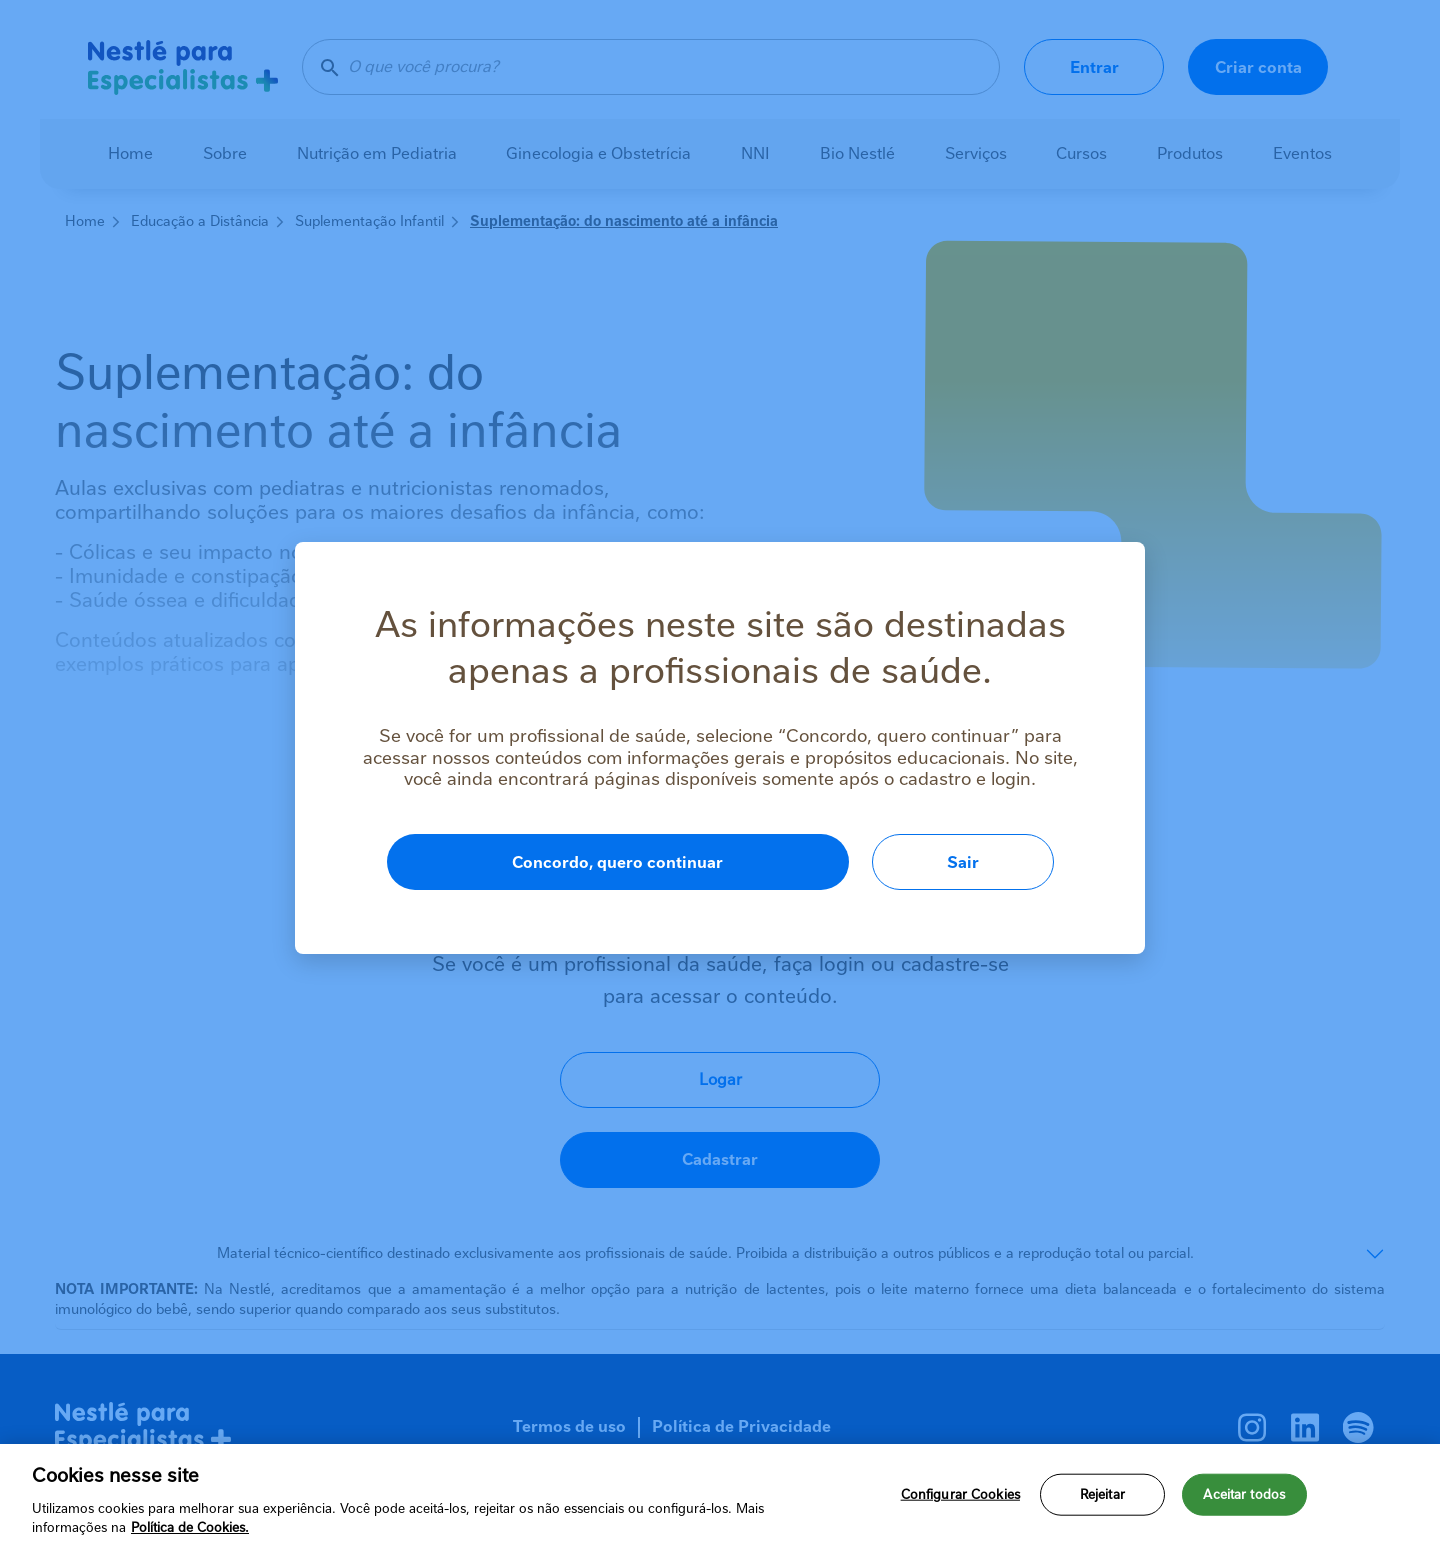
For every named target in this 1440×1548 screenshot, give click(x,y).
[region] (720, 1496)
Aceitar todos (1244, 1494)
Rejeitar (1102, 1494)
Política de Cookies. (190, 1527)
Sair (963, 862)
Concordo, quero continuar (617, 862)
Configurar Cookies (960, 1494)
